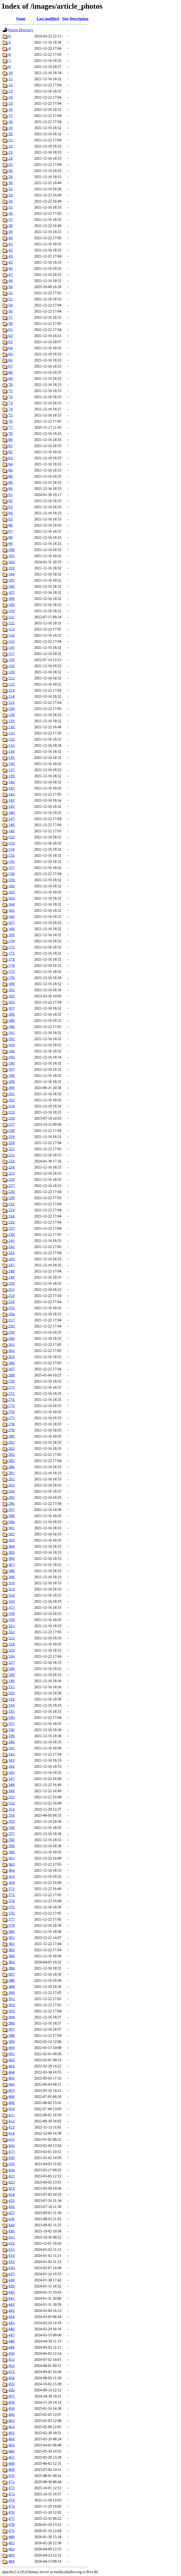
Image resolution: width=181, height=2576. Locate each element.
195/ (11, 1057)
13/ (10, 91)
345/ (11, 1773)
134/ (11, 751)
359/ (11, 1846)
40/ (10, 238)
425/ (11, 2201)
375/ (11, 1907)
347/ (11, 1779)
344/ (11, 1766)
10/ (10, 73)
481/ (11, 2543)
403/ (11, 2066)
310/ (11, 1583)
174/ (11, 965)
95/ (10, 519)
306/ (11, 1559)
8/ (9, 67)
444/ (11, 2317)
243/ (11, 1253)
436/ (11, 2268)
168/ (11, 929)
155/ (11, 855)
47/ (10, 275)
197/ (11, 1069)
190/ (11, 1027)
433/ (11, 2249)
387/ (11, 1974)
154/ (11, 849)
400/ (11, 2048)
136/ (11, 764)
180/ (11, 984)
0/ (9, 36)
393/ (11, 2011)
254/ (11, 1302)
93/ (10, 507)
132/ (11, 739)
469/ (11, 2470)
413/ (11, 2127)
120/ (11, 672)
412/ (11, 2121)
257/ (11, 1320)
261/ (11, 1345)
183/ (11, 1002)
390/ (11, 1993)
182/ (11, 996)
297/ (11, 1510)
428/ (11, 2219)
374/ (11, 1901)
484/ (11, 2561)
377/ (11, 1919)
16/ (10, 109)
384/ (11, 1956)
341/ (11, 1748)
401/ (11, 2054)
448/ (11, 2341)
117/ (11, 654)
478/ (11, 2525)
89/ (10, 482)
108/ (11, 599)
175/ (11, 972)
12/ (10, 85)
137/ (11, 770)
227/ (11, 1186)
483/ (11, 2555)
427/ (11, 2213)
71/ (10, 391)
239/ (11, 1234)
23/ (10, 152)
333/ (11, 1699)
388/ (11, 1980)
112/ (11, 623)
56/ (10, 311)
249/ (11, 1277)
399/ (11, 2042)
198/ (11, 1076)
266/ (11, 1363)
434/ (11, 2256)
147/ (11, 819)
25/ (10, 164)
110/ (11, 611)
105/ (11, 580)
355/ (11, 1821)
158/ (11, 874)
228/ (11, 1192)
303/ (11, 1540)
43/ (10, 256)
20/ (10, 134)
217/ (11, 1124)
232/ (11, 1204)
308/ (11, 1571)
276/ (11, 1412)
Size (65, 19)
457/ (11, 2396)
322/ (11, 1632)
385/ (11, 1962)
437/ (11, 2274)
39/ (10, 232)
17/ (10, 116)
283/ (11, 1455)
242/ (11, 1247)
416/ (11, 2146)
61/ (10, 330)
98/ (10, 537)
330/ (11, 1681)
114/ (11, 635)
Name (20, 19)
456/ (11, 2390)
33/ (10, 195)
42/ (10, 250)
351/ (11, 1797)
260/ (11, 1338)
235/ (11, 1222)
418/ (11, 2158)
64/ (10, 348)
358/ (11, 1840)
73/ (10, 403)
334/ (11, 1705)
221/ (11, 1149)
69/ (10, 378)
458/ (11, 2402)
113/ (11, 629)
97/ (10, 531)
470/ (11, 2476)
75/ (10, 415)
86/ (10, 470)
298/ (11, 1516)
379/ (11, 1925)
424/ (11, 2194)
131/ (11, 733)
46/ (10, 268)
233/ (11, 1210)
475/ (11, 2506)
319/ (11, 1620)
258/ (11, 1326)
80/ (10, 440)
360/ (11, 1852)
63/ (10, 342)
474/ (11, 2500)
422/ (11, 2182)
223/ (11, 1161)
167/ (11, 923)
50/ (10, 287)
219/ (11, 1137)
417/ (11, 2152)
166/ (11, 917)
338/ (11, 1730)
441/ (11, 2298)
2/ (9, 42)
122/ (11, 684)
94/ (10, 513)
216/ (11, 1118)
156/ (11, 862)
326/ (11, 1656)
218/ (11, 1131)
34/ (10, 201)
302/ (11, 1534)
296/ (11, 1504)
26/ (10, 171)
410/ (11, 2109)
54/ (10, 305)
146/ (11, 813)
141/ (11, 788)
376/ (11, 1913)
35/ (10, 207)
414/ (11, 2133)
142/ (11, 794)
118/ (11, 660)
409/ (11, 2103)
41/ (10, 244)
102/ (11, 562)
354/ (11, 1815)
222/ (11, 1155)
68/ (10, 372)
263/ (11, 1357)
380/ (11, 1932)
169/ (11, 935)
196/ (11, 1063)
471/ (11, 2482)
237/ (11, 1228)
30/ (10, 183)
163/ (11, 898)
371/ (11, 1889)
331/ (11, 1687)
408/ (11, 2097)
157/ (11, 868)
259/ (11, 1332)
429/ (11, 2225)
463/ (11, 2433)
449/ (11, 2347)
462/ (11, 2427)
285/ (11, 1461)
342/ (11, 1754)
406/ (11, 2084)
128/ (11, 715)
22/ (10, 146)
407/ (11, 2091)
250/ (11, 1283)
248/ (11, 1271)
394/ (11, 2017)
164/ (11, 904)
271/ (11, 1387)
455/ (11, 2384)
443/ (11, 2311)
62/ (10, 336)
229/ (11, 1198)
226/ (11, 1179)
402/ (11, 2060)
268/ (11, 1375)
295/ (11, 1497)
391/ (11, 1999)
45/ (10, 262)
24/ (10, 158)
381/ (11, 1938)
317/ (11, 1607)
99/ (10, 544)
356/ (11, 1828)
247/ (11, 1265)
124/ (11, 696)
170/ (11, 941)
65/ (10, 354)
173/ (11, 959)
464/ (11, 2439)
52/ (10, 299)
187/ (11, 1008)
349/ (11, 1791)
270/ (11, 1381)
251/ (11, 1290)
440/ (11, 2292)
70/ (10, 385)
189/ (11, 1020)
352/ (11, 1803)
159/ (11, 880)
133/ (11, 745)
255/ (11, 1308)
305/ (11, 1552)
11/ (10, 79)
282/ (11, 1448)
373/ (11, 1895)
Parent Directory (20, 30)
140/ (11, 782)
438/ (11, 2280)
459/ (11, 2408)
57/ (10, 317)
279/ (11, 1430)
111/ (11, 617)
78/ (10, 434)
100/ (11, 550)
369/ (11, 1883)
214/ (11, 1106)
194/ (11, 1051)
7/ (9, 61)
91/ (10, 495)
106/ (11, 586)
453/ (11, 2372)
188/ (11, 1014)
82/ (10, 452)
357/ (11, 1834)
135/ (11, 758)
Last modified (48, 19)
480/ (11, 2537)
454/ (11, 2378)
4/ (9, 48)
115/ (11, 641)
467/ (11, 2457)
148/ (11, 825)
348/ (11, 1785)
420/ (11, 2170)
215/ (11, 1112)
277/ (11, 1418)
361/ (11, 1858)
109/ (11, 605)
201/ (11, 1094)
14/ (10, 97)
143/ (11, 800)
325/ (11, 1650)
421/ (11, 2176)
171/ (11, 947)
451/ (11, 2360)
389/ (11, 1987)
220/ (11, 1143)
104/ (11, 574)
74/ (10, 409)
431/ (11, 2237)
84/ (10, 464)
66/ (10, 360)
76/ (10, 421)
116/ (11, 648)
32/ (10, 189)
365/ (11, 1876)
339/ (11, 1736)
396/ (11, 2023)
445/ (11, 2323)
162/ (11, 892)
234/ (11, 1216)
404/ (11, 2072)
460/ (11, 2415)
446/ (11, 2329)
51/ (10, 293)
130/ (11, 727)
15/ (10, 103)
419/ (11, 2164)
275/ (11, 1406)
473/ (11, 2494)
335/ (11, 1711)
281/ (11, 1442)
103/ (11, 568)
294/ (11, 1491)
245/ (11, 1259)
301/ (11, 1528)
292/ (11, 1479)
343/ (11, 1760)
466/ (11, 2451)
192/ (11, 1039)
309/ (11, 1577)
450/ (11, 2353)
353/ (11, 1809)
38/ (10, 226)
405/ (11, 2078)
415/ (11, 2139)
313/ (11, 1589)
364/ (11, 1870)
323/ (11, 1638)
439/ (11, 2286)
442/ (11, 2305)
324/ (11, 1644)
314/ (11, 1595)
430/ (11, 2231)
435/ (11, 2262)
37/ (10, 220)
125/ (11, 703)
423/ (11, 2188)
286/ (11, 1467)
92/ (10, 501)
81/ (10, 446)
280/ (11, 1436)
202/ (11, 1100)
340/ (11, 1742)
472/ (11, 2488)
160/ (11, 886)
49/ (10, 281)
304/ (11, 1546)
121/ (11, 678)
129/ (11, 721)
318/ (11, 1614)
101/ (11, 556)
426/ (11, 2207)
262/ (11, 1351)
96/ (10, 525)
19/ (10, 128)
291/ (11, 1473)
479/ (11, 2531)
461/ (11, 2421)
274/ (11, 1400)
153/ (11, 843)
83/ (10, 458)
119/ (11, 666)
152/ (11, 837)
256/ (11, 1314)
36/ (10, 213)
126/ (11, 709)
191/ (11, 1033)
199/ (11, 1082)
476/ (11, 2512)
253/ (11, 1296)
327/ (11, 1662)
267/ (11, 1369)
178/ (11, 978)
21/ (10, 140)
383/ (11, 1950)
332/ (11, 1693)
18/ (10, 122)
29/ (10, 177)
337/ (11, 1724)
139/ (11, 776)
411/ (11, 2115)
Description (79, 19)
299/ (11, 1522)
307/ (11, 1565)
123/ (11, 690)
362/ (11, 1864)
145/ (11, 806)
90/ (10, 489)
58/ (10, 323)
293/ (11, 1485)
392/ (11, 2005)
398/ (11, 2035)
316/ (11, 1601)
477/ (11, 2519)
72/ (10, 397)
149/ (11, 831)
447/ (11, 2335)
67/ (10, 366)
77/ (10, 427)
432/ (11, 2243)
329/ (11, 1675)
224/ (11, 1167)
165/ (11, 910)
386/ (11, 1968)
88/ (10, 476)
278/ (11, 1424)
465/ (11, 2445)
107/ (11, 592)
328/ (11, 1669)
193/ (11, 1045)
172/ (11, 953)
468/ (11, 2463)
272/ (11, 1393)
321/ (11, 1626)
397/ (11, 2029)
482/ (11, 2549)
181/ (11, 990)
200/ (11, 1088)
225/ (11, 1173)
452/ (11, 2366)
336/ (11, 1718)
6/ (9, 54)
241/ (11, 1241)
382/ (11, 1944)
